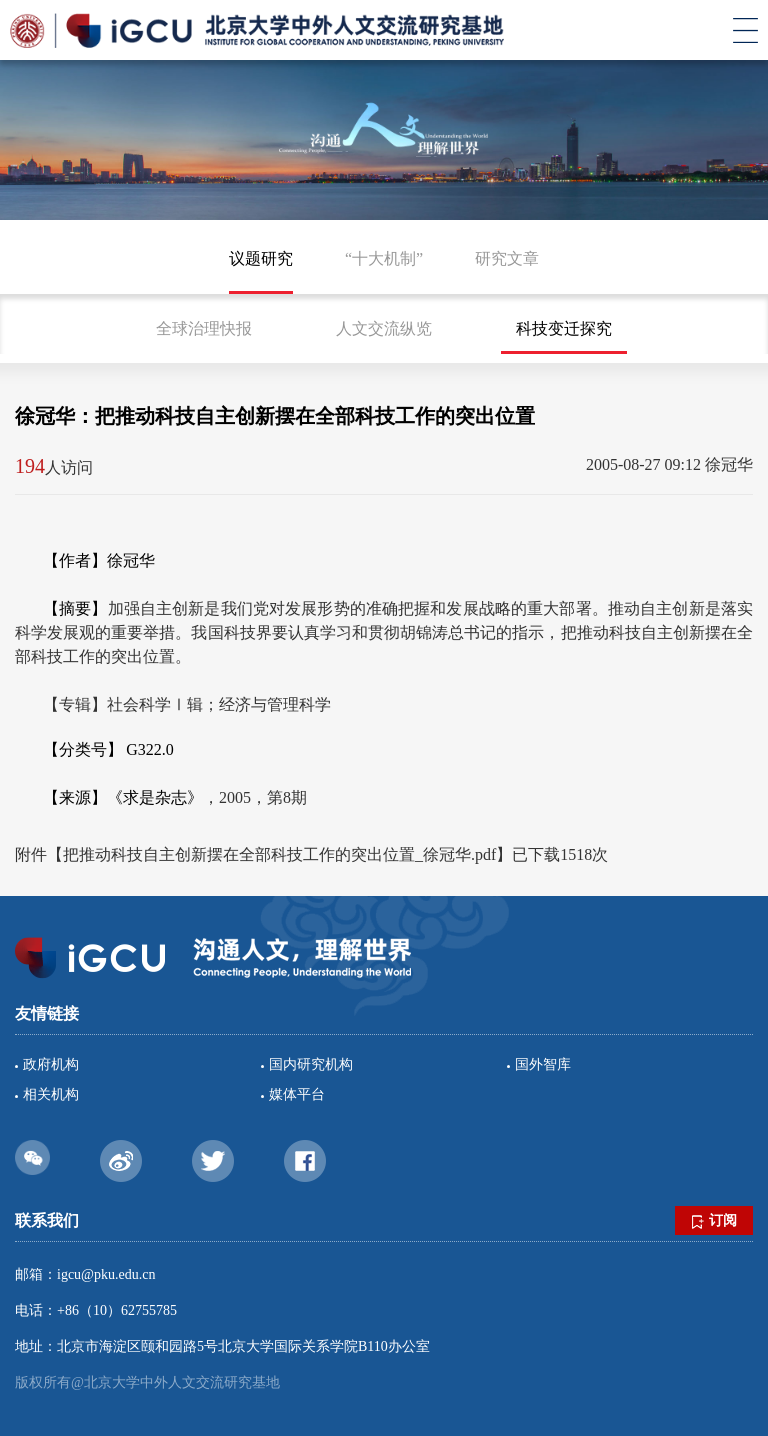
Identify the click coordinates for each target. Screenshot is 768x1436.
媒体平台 (297, 1094)
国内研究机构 (311, 1064)
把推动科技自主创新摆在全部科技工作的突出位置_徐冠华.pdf (279, 854)
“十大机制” (384, 258)
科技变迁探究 (564, 328)
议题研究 (261, 258)
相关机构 (51, 1094)
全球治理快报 (204, 328)
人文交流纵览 (384, 328)
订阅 (714, 1221)
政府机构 (51, 1064)
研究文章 (507, 258)
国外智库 (543, 1064)
